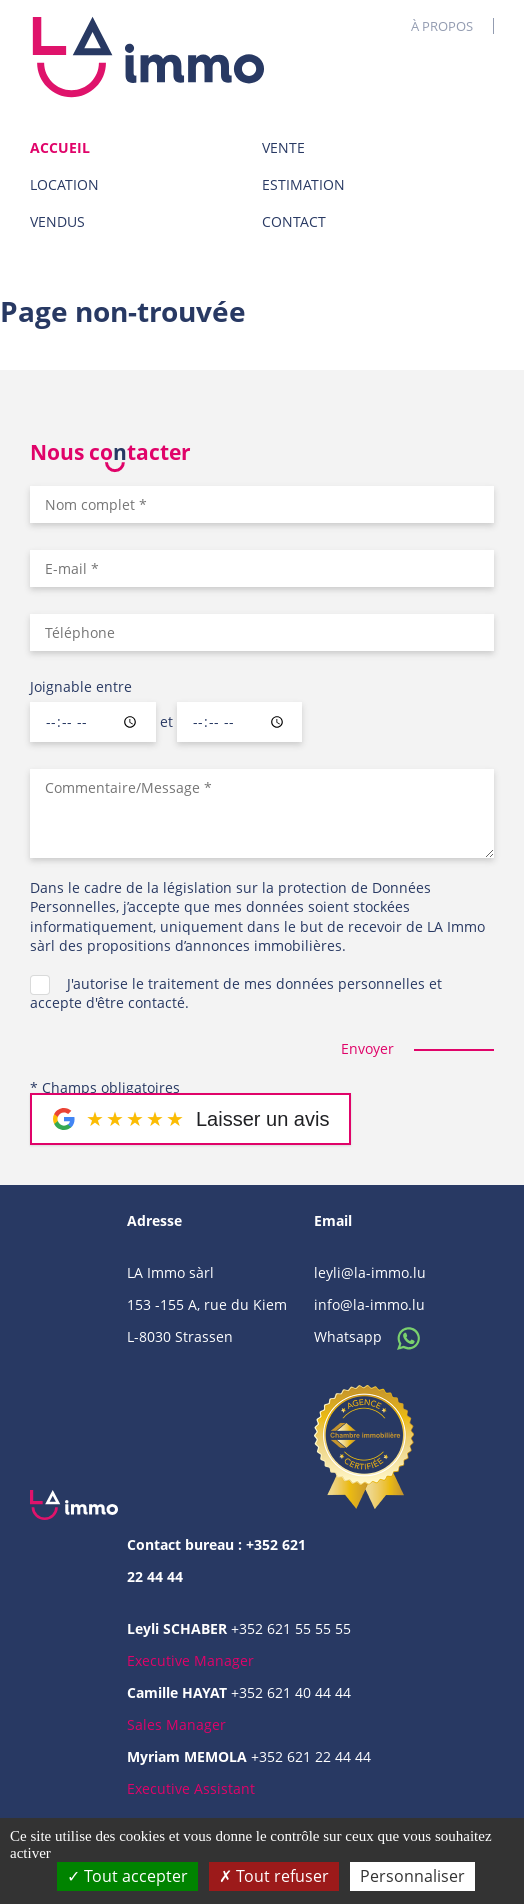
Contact (294, 221)
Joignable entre (81, 686)
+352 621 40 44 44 (291, 1692)
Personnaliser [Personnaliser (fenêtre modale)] (412, 1876)
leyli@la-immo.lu (370, 1272)
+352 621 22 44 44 (311, 1756)
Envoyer (367, 1048)
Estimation (303, 184)
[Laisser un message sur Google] (190, 1119)
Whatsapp (372, 1336)
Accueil (60, 147)
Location (64, 184)
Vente (283, 147)
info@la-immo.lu (369, 1304)
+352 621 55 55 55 (291, 1628)
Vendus (57, 221)
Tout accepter (127, 1876)
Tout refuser (274, 1876)
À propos (442, 26)
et (166, 721)
